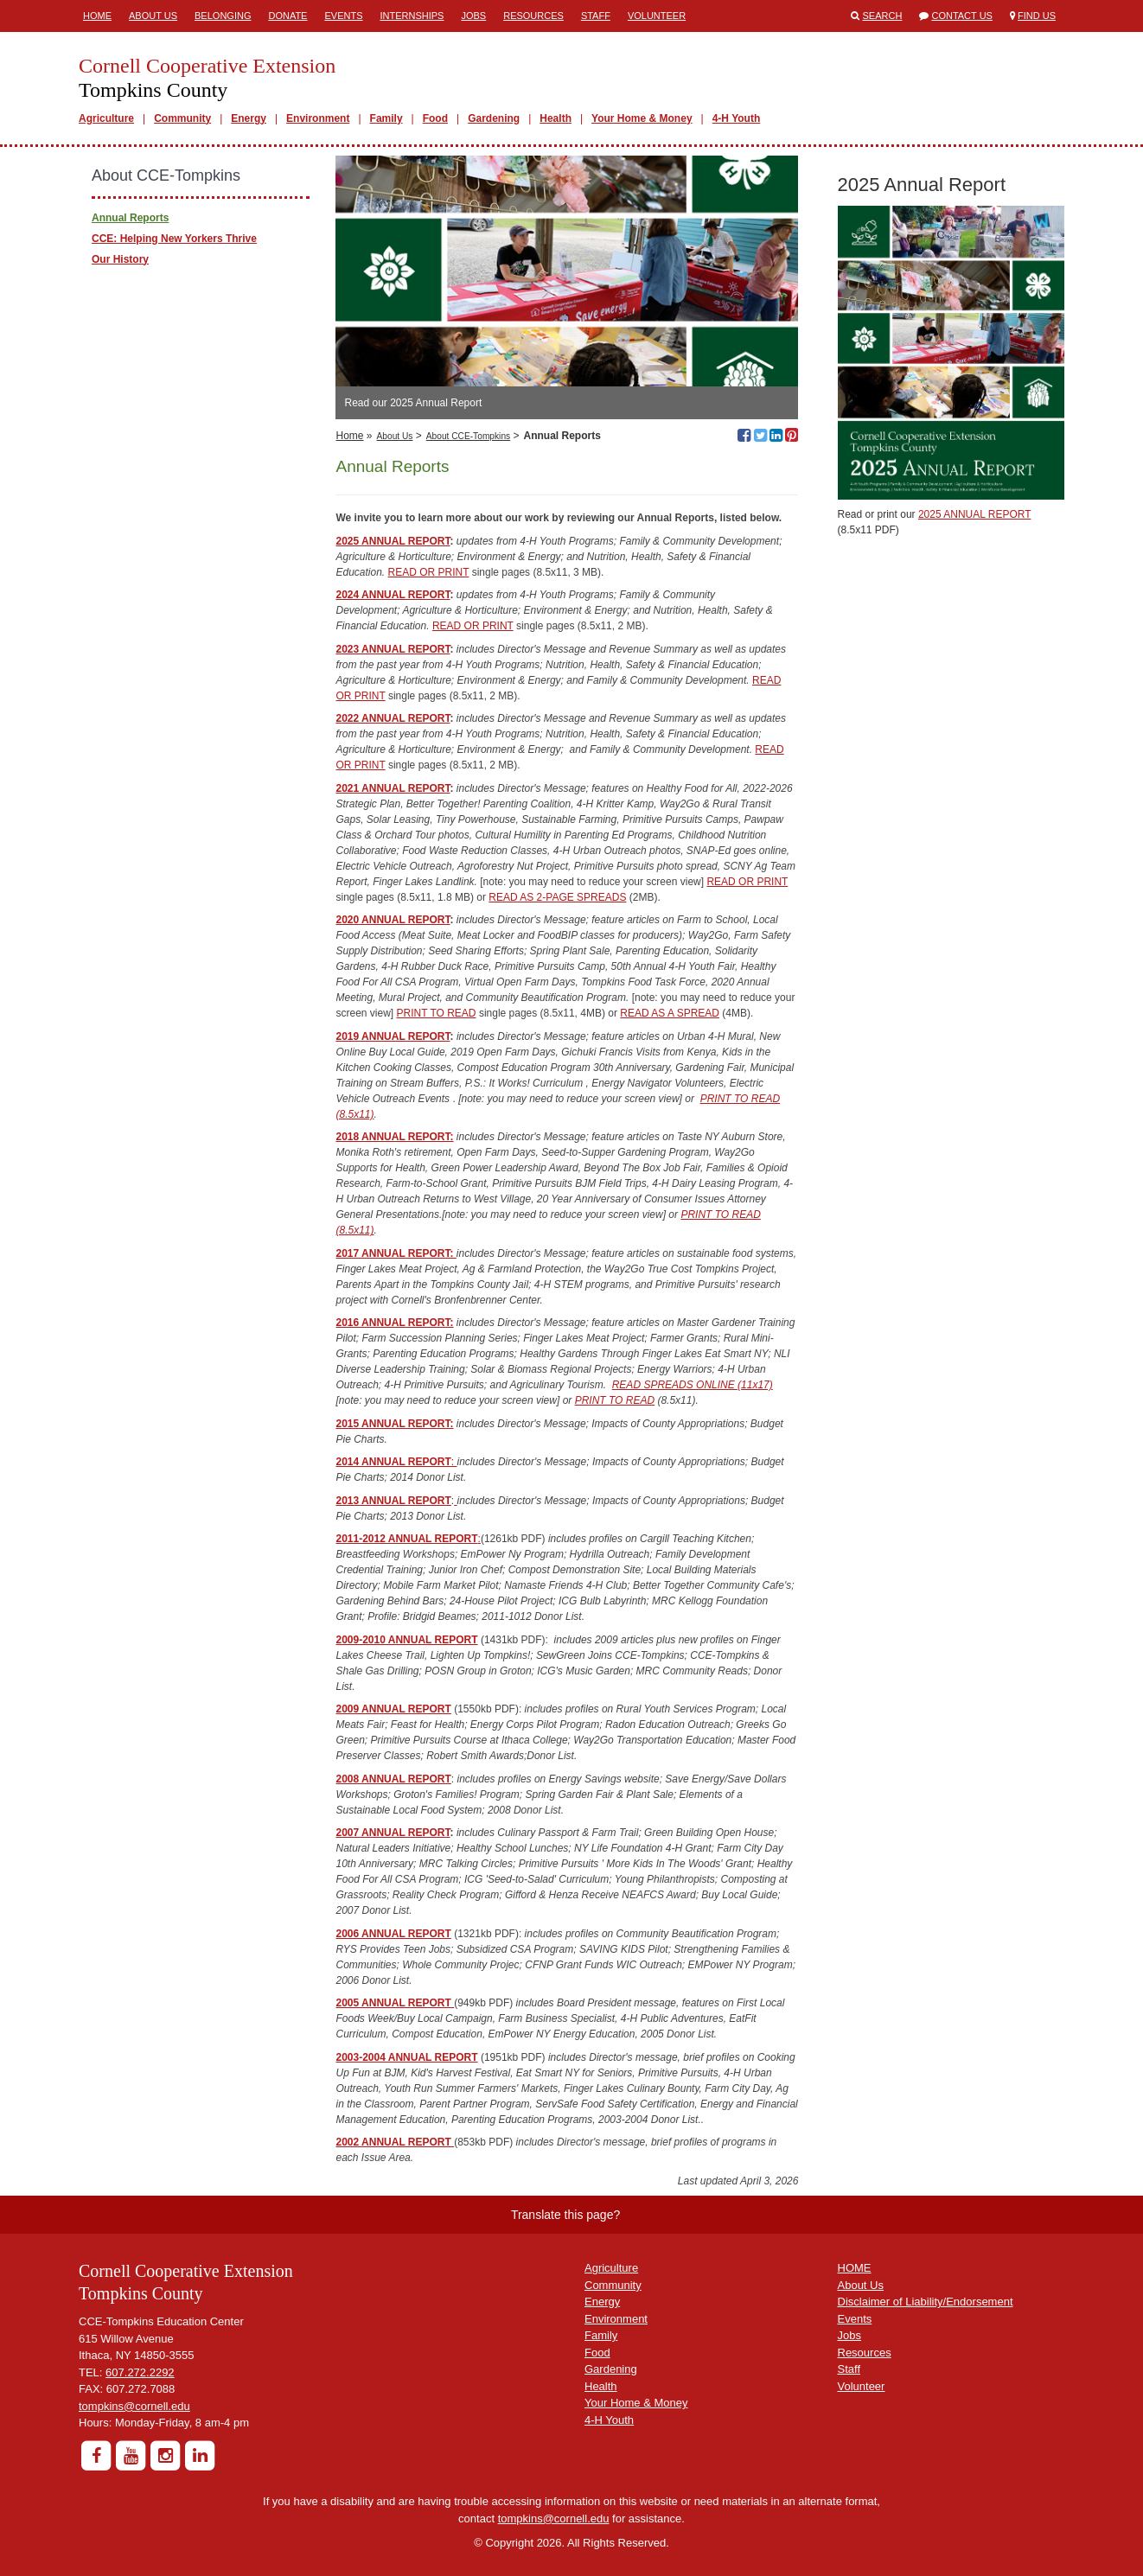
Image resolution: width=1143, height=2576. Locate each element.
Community (182, 118)
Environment (317, 118)
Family (386, 118)
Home (97, 15)
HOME (855, 2267)
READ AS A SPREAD (669, 1013)
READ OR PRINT (428, 572)
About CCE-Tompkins (468, 436)
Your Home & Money (641, 118)
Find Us (1037, 15)
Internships (412, 15)
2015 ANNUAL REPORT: (394, 1424)
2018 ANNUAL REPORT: (394, 1137)
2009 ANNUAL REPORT (392, 1709)
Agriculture (106, 118)
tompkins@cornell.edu (134, 2406)
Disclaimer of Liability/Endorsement (925, 2301)
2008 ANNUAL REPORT (392, 1779)
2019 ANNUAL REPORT (392, 1036)
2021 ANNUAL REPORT (392, 788)
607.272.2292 (140, 2372)
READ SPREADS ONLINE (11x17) (692, 1385)
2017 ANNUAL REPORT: (395, 1253)
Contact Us (962, 15)
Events (343, 15)
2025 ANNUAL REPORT (392, 541)
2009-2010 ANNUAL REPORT (406, 1640)
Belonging (223, 15)
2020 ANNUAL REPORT (392, 920)
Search (883, 15)
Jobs (473, 15)
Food (435, 118)
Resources (533, 15)
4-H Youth (736, 118)
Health (556, 118)
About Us (153, 15)
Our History (120, 259)
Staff (595, 15)
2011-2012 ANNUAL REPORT (406, 1539)
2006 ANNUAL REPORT (392, 1934)
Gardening (494, 118)
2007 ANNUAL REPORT (392, 1833)
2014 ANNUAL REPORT (392, 1462)
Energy (248, 118)
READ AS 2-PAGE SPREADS (557, 897)
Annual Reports (130, 218)
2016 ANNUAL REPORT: (394, 1323)
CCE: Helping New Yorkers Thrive (174, 239)
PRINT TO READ (436, 1013)
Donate (287, 15)
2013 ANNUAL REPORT (392, 1501)
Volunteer (657, 15)
